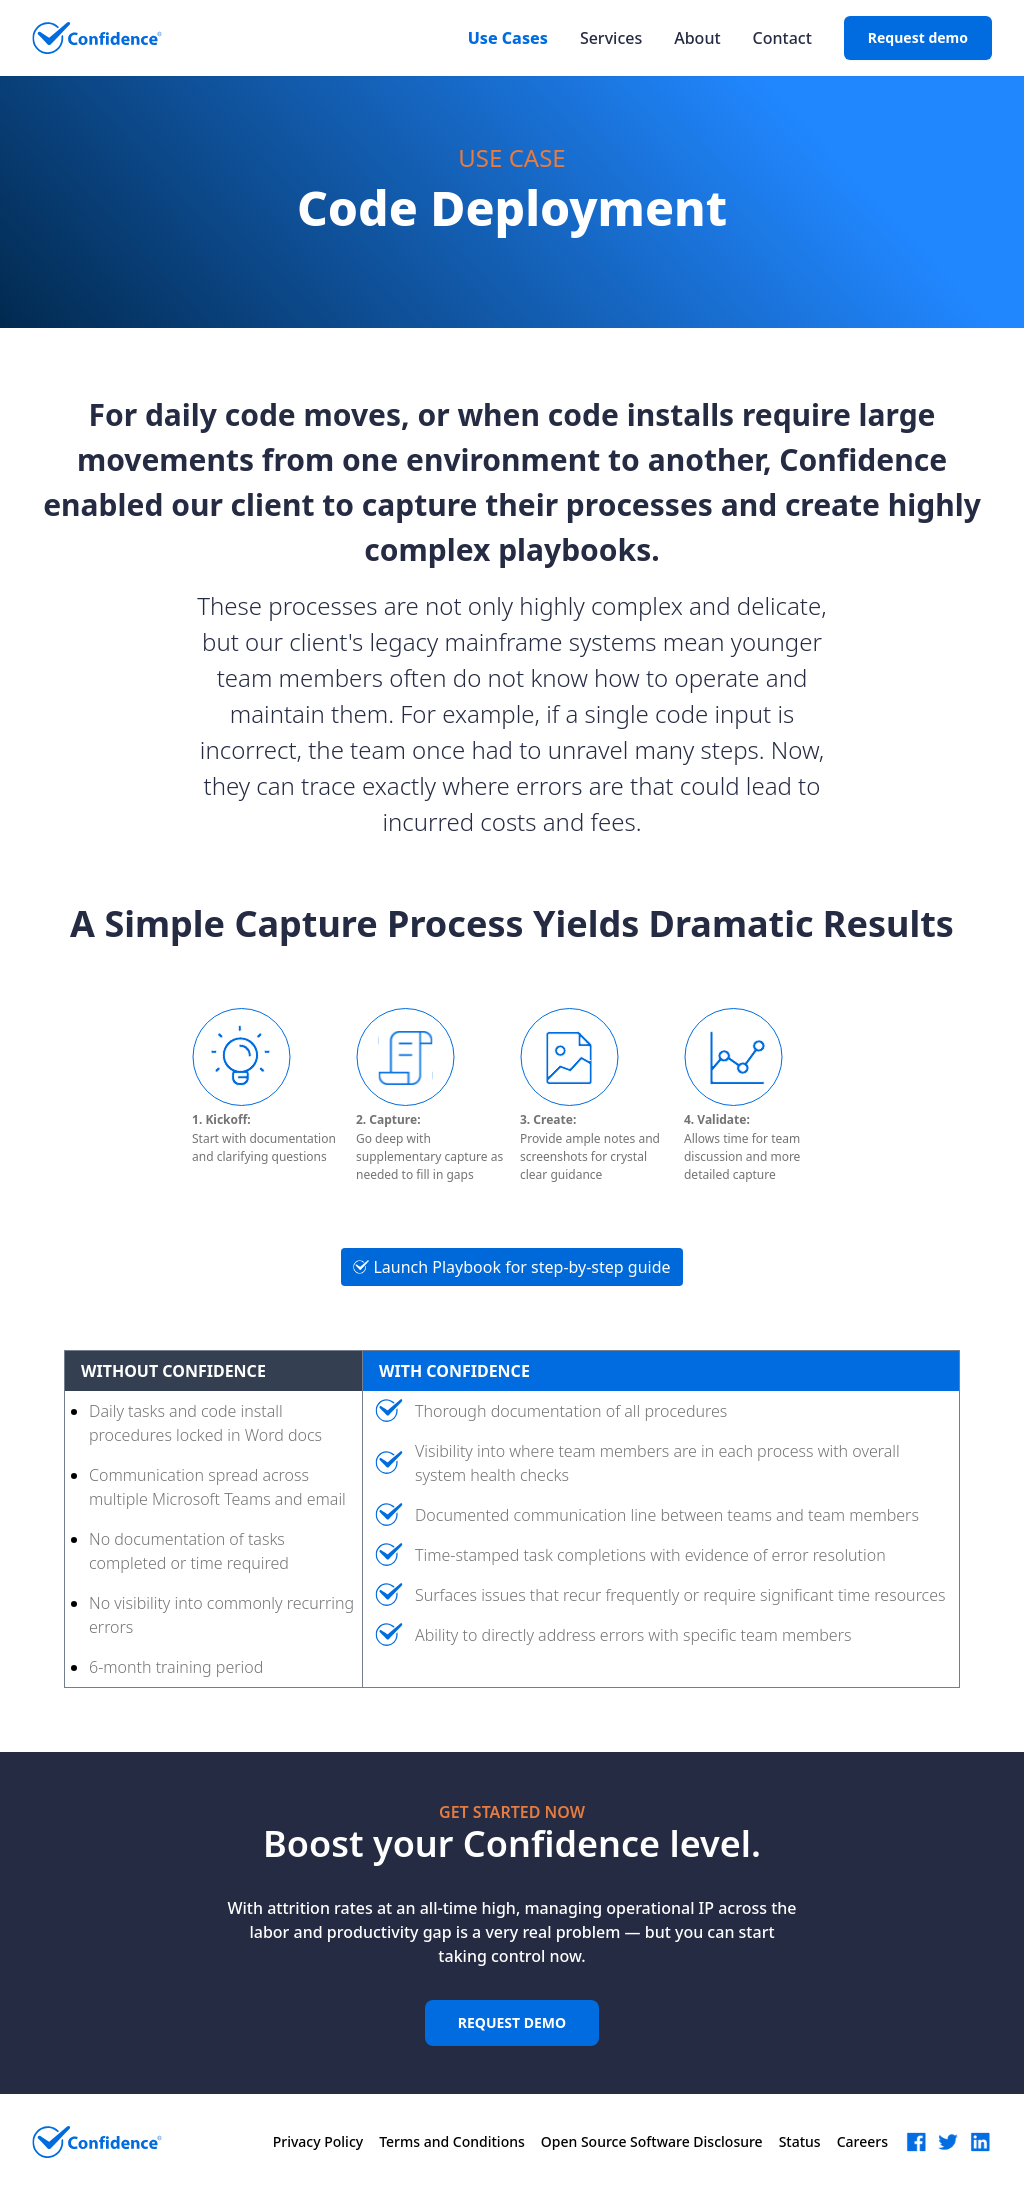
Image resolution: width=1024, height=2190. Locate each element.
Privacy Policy (318, 2141)
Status (800, 2141)
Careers (862, 2141)
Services (611, 38)
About (697, 38)
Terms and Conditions (452, 2141)
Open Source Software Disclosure (652, 2141)
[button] (916, 2142)
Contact (782, 38)
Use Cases (508, 38)
